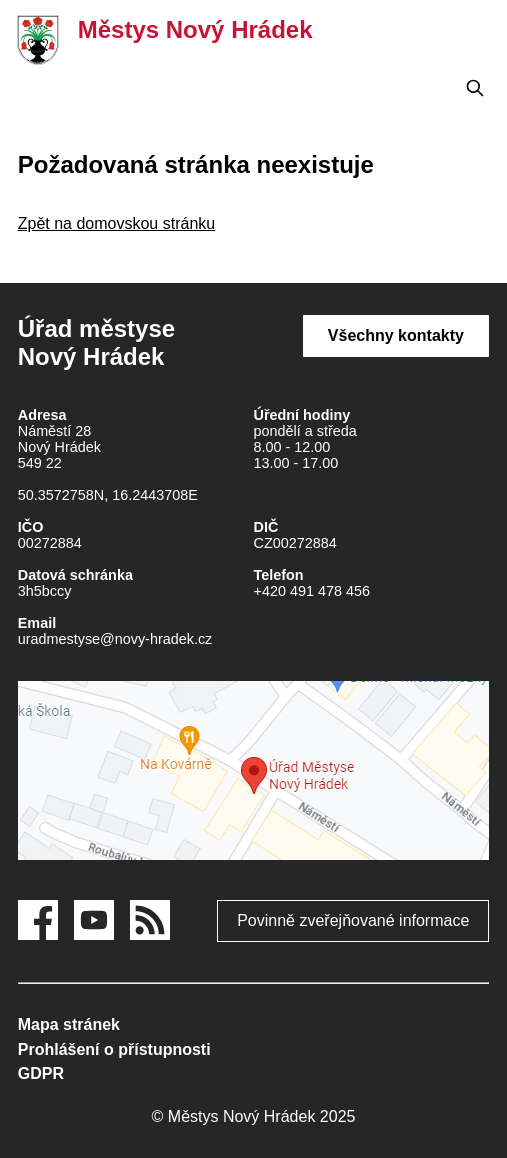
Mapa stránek (69, 1024)
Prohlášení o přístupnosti (114, 1049)
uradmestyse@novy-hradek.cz (115, 639)
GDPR (41, 1073)
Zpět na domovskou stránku (116, 223)
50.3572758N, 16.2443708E (108, 495)
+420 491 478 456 (312, 591)
